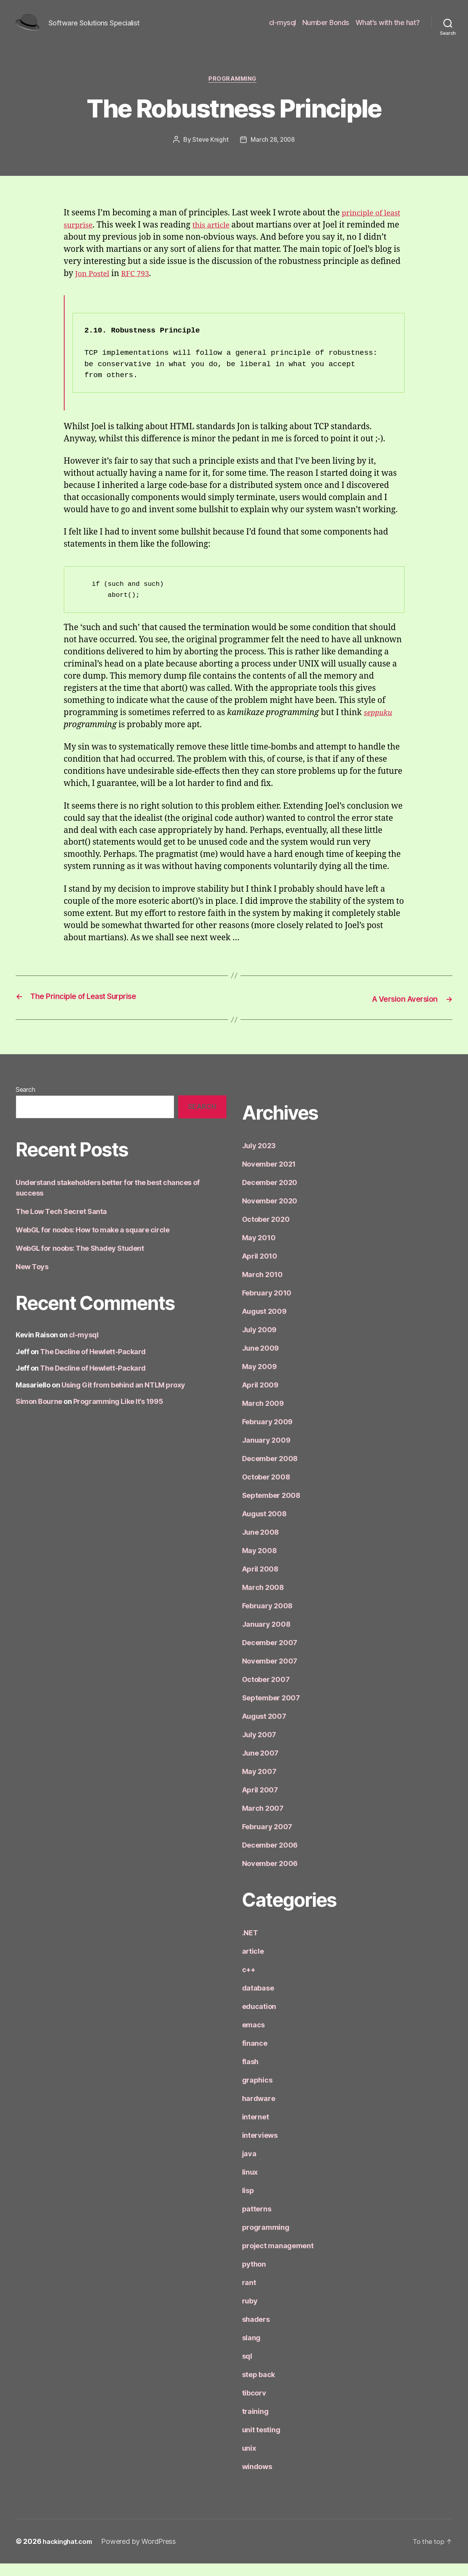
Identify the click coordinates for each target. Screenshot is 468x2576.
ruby (250, 2313)
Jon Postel (174, 287)
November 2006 (270, 1876)
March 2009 (263, 1416)
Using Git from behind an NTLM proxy (123, 1397)
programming (234, 92)
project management (278, 2258)
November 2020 (270, 1213)
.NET (250, 1945)
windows (257, 2479)
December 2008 (270, 1471)
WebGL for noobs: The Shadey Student (80, 1260)
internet (255, 2129)
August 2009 (264, 1324)
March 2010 (262, 1287)
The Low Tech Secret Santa (61, 1223)
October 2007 (266, 1692)
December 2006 (270, 1857)
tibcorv (254, 2405)
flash (250, 2074)
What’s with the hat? (388, 28)
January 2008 (266, 1637)
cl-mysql (282, 28)
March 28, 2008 (273, 153)
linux (250, 2184)
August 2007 (264, 1729)
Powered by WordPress (144, 2554)
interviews (260, 2148)
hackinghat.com (70, 2554)
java (249, 2166)
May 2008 (259, 1563)
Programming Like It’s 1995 (118, 1413)
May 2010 (259, 1250)
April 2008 (260, 1581)
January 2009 (266, 1453)
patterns (256, 2221)
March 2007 (263, 1821)
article (253, 1964)
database (258, 2000)
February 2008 (267, 1618)
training (255, 2424)
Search (25, 1102)
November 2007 (270, 1673)
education (259, 2019)
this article (237, 238)
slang (251, 2350)
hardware (258, 2111)
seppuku (380, 726)
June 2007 (260, 1765)
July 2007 (259, 1747)
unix (249, 2461)
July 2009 (259, 1342)
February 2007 (267, 1839)
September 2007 (271, 1710)
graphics (257, 2092)
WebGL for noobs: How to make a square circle (92, 1242)
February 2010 (267, 1305)
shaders (256, 2332)
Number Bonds (325, 28)
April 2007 (260, 1802)
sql (247, 2369)
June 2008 (260, 1545)
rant (249, 2295)
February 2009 (267, 1434)
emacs (253, 2037)
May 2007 (259, 1784)
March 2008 (263, 1600)
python (254, 2277)
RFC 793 (219, 287)
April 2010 (259, 1269)
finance (254, 2056)
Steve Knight (209, 153)
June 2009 (260, 1361)
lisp (248, 2203)
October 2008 (266, 1489)
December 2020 (270, 1195)
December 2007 (270, 1655)
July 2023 (259, 1158)
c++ (248, 1982)
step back (258, 2387)
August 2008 (264, 1526)
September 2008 (271, 1508)
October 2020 (266, 1232)
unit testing (261, 2442)
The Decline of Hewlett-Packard (93, 1364)
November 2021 (269, 1176)
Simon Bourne (39, 1413)
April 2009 (260, 1397)
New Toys (32, 1279)
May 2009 (259, 1379)
